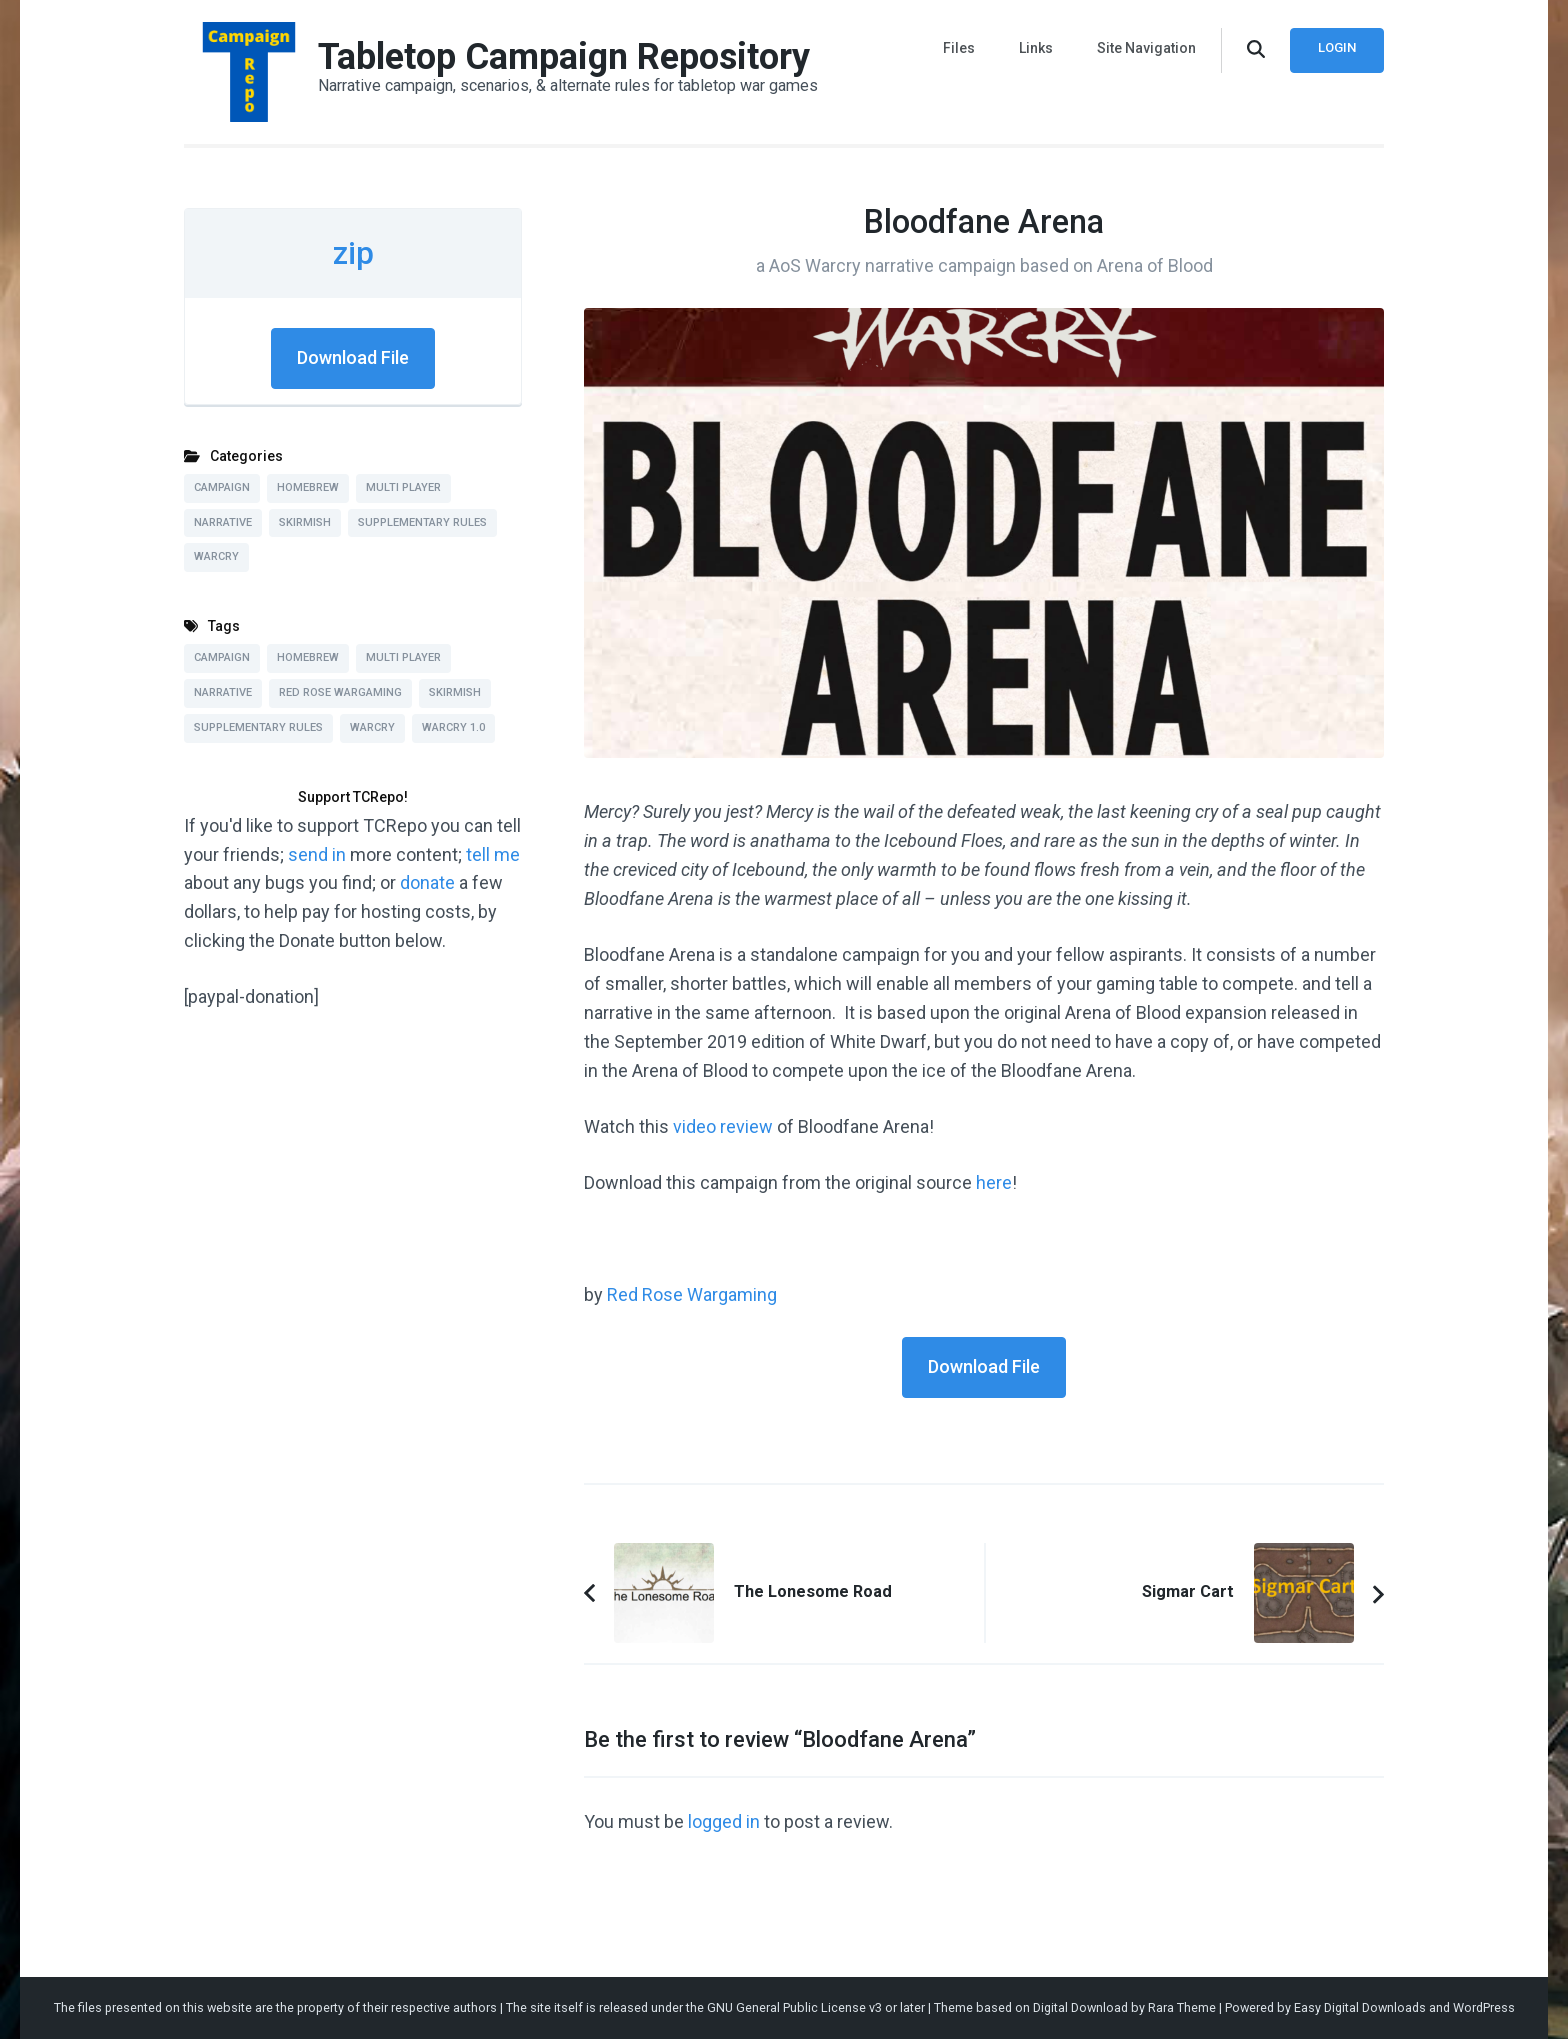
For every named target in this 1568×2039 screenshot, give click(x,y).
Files (959, 48)
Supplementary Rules (422, 522)
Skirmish (305, 522)
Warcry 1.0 (453, 727)
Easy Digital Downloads (1360, 2007)
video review (723, 1126)
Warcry (216, 556)
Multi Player (403, 487)
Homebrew (308, 487)
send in (317, 854)
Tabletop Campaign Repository (564, 57)
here (994, 1182)
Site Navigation (1146, 48)
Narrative (223, 522)
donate (427, 882)
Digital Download (1080, 2007)
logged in (724, 1821)
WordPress (1484, 2007)
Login (1337, 47)
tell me (493, 854)
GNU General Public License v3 (794, 2007)
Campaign (222, 487)
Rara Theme (1182, 2007)
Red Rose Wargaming (692, 1294)
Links (1036, 48)
